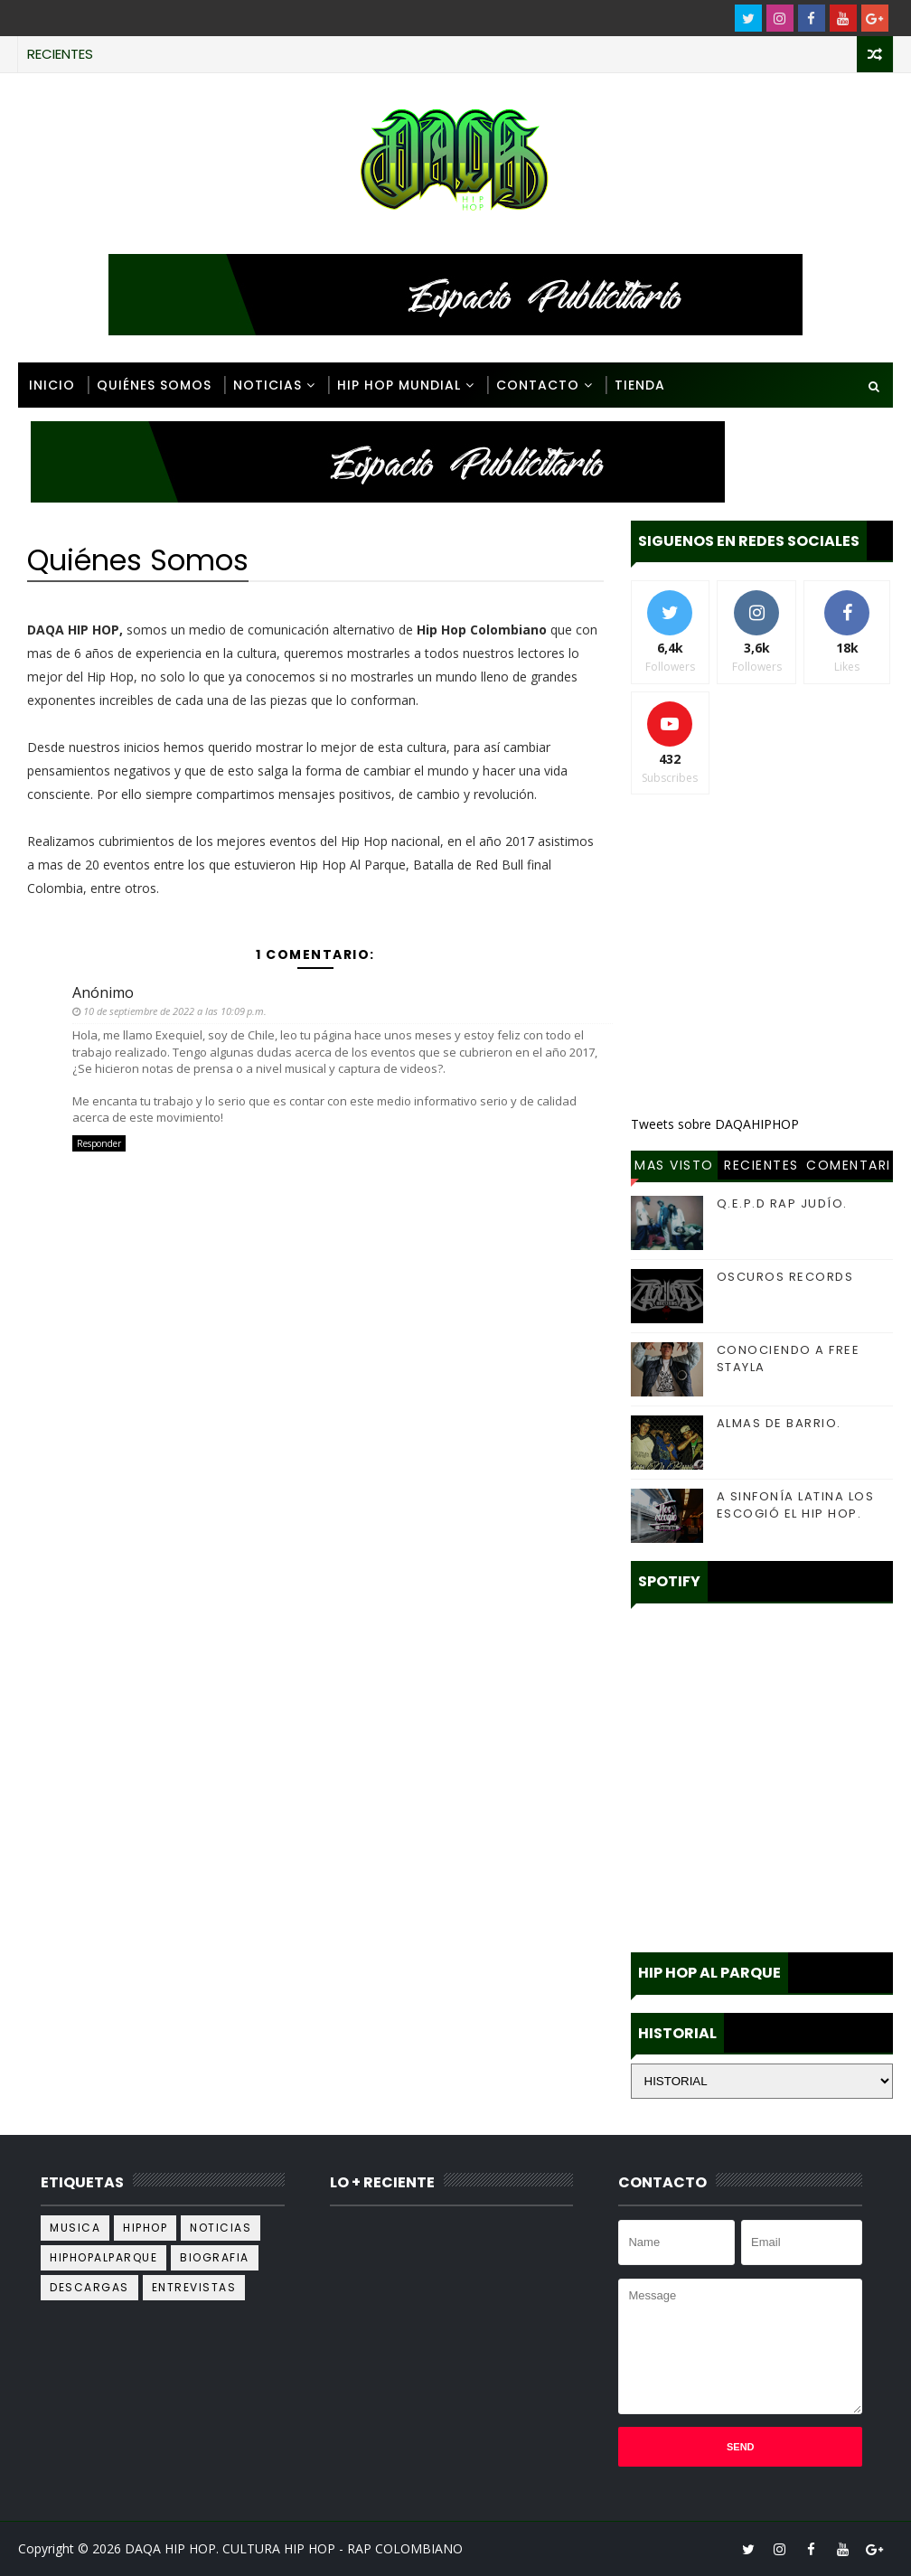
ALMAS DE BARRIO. (779, 1423)
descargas (89, 2287)
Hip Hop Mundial (399, 385)
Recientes (761, 1165)
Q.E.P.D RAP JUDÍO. (782, 1203)
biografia (214, 2257)
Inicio (52, 385)
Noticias (267, 385)
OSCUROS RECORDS (785, 1276)
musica (75, 2227)
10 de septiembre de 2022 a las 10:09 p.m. (175, 1011)
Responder (99, 1143)
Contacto (537, 385)
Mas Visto (674, 1165)
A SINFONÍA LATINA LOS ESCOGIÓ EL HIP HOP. (796, 1504)
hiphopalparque (103, 2257)
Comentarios (848, 1168)
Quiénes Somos (154, 385)
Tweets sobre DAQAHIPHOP (715, 1124)
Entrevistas (194, 2287)
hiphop (145, 2227)
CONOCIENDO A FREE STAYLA (788, 1358)
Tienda (640, 385)
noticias (220, 2227)
